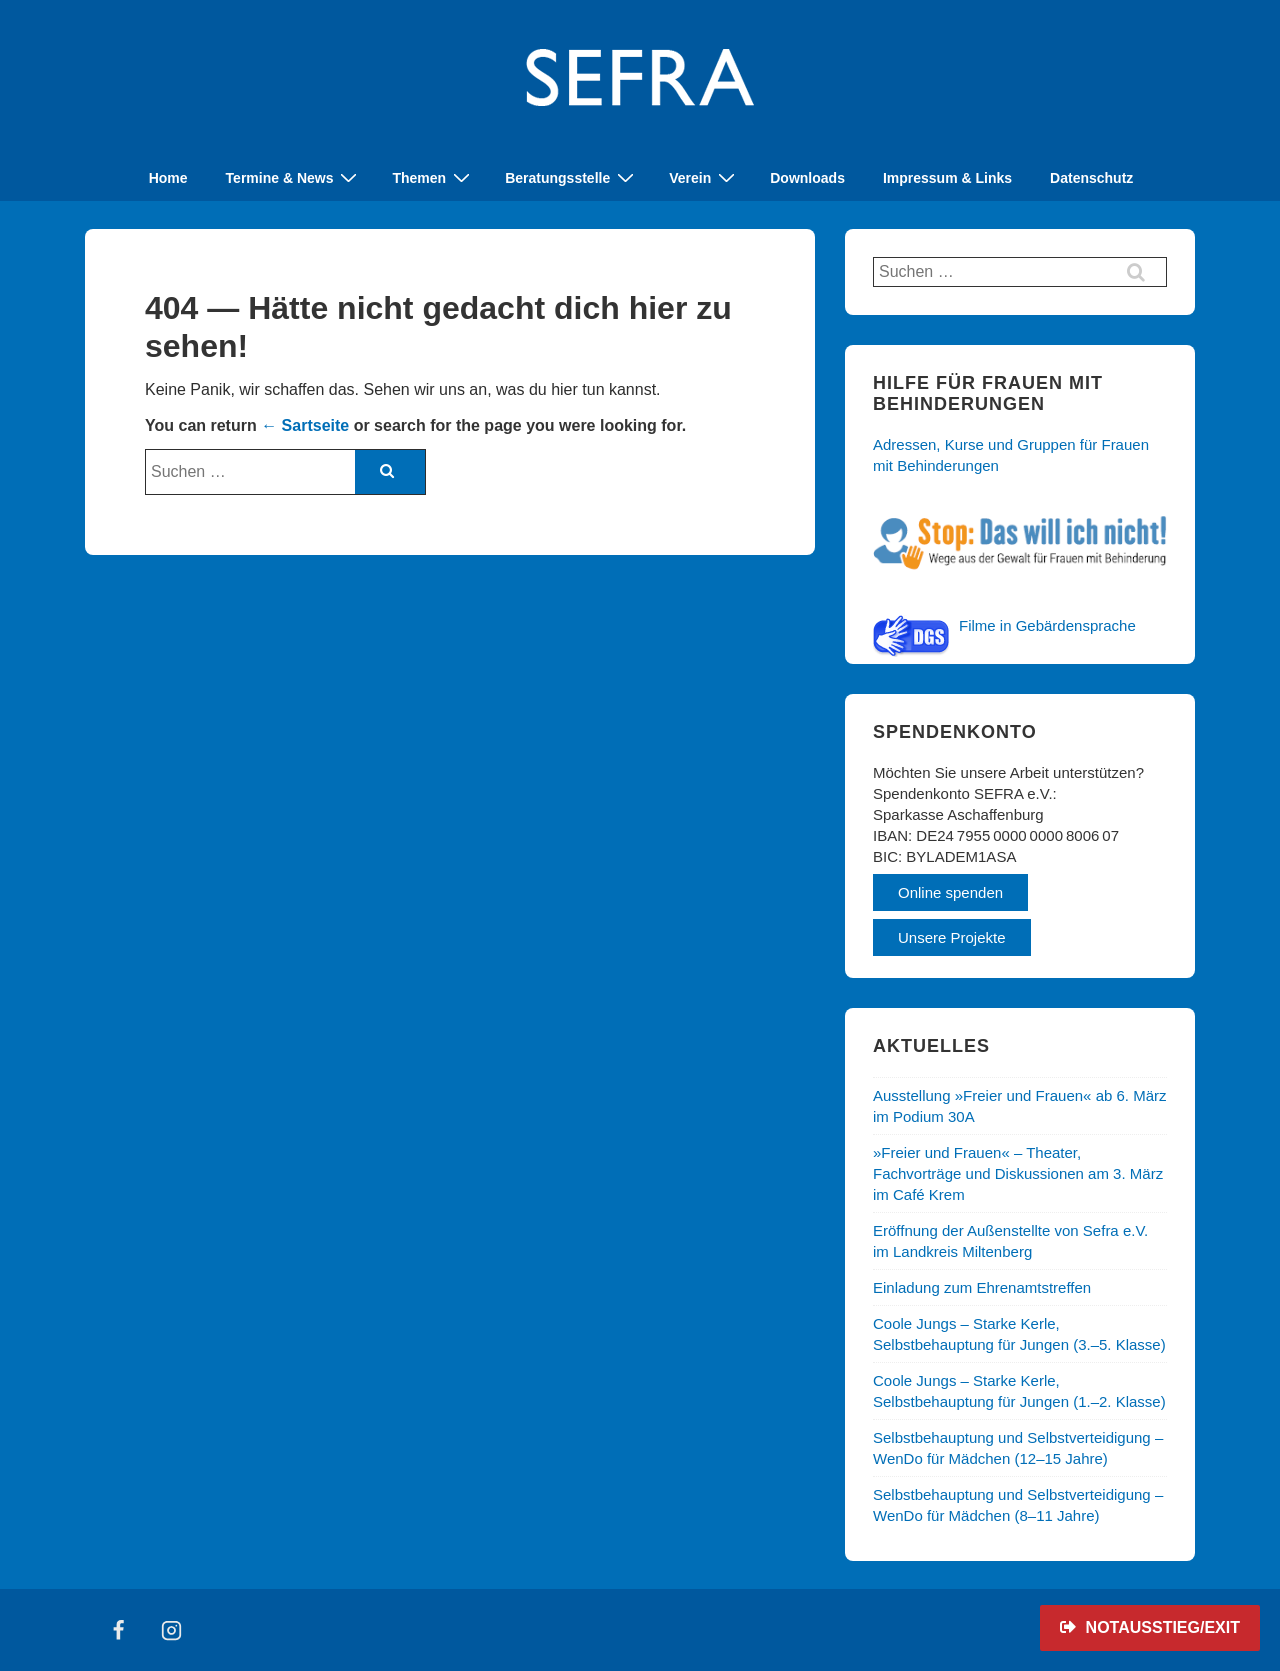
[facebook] (119, 1630)
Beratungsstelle (572, 177)
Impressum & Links (947, 178)
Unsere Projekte (952, 937)
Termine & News (294, 177)
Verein (704, 177)
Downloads (807, 178)
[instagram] (172, 1630)
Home (168, 178)
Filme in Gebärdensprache (1047, 625)
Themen (433, 177)
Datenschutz (1091, 178)
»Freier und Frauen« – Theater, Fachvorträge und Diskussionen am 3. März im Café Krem (1018, 1173)
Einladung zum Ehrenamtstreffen (982, 1287)
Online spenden (950, 892)
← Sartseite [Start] (305, 425)
